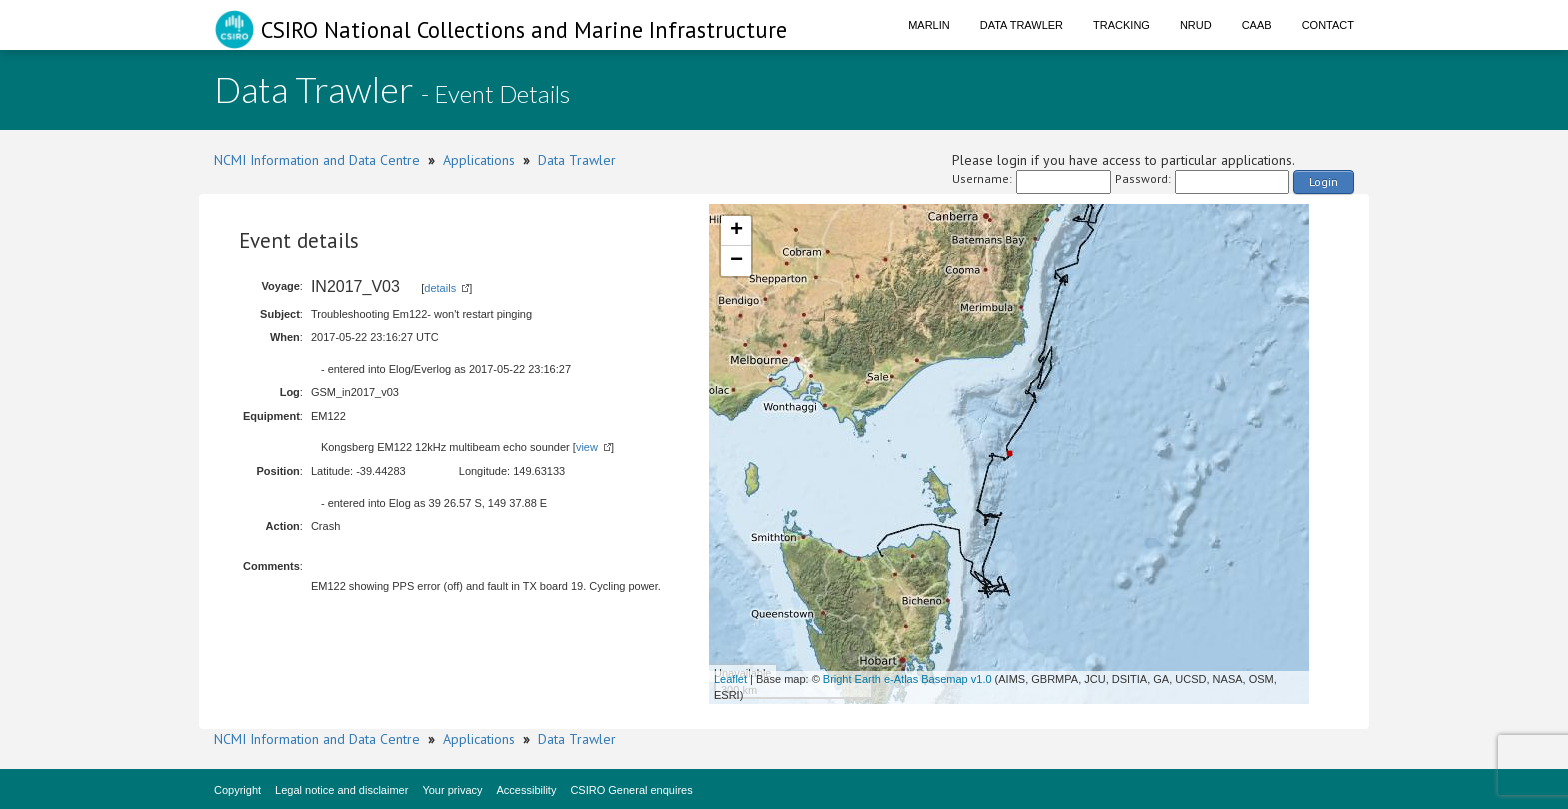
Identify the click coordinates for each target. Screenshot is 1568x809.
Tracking (1121, 25)
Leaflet (730, 679)
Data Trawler (1021, 25)
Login (1323, 181)
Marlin (929, 25)
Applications (479, 160)
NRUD (1196, 25)
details (440, 288)
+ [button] (736, 231)
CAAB (1257, 25)
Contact (1328, 25)
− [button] (736, 261)
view (587, 447)
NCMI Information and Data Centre (317, 160)
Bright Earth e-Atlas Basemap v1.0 (907, 679)
